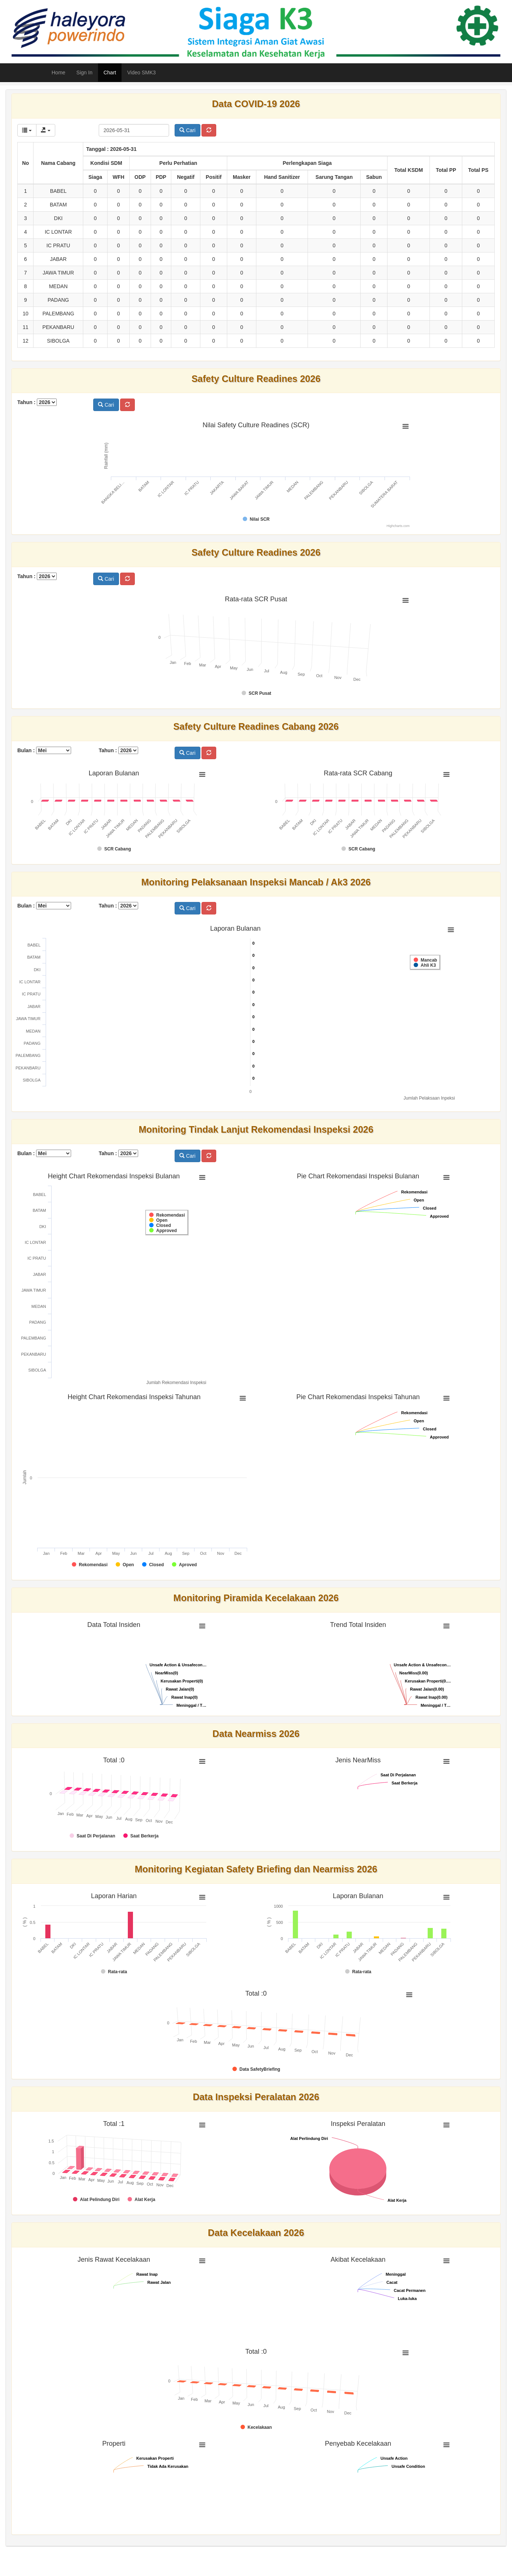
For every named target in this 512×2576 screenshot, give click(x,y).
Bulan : (44, 750)
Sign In (84, 72)
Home (58, 72)
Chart (110, 72)
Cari (187, 130)
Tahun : (37, 402)
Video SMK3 (141, 72)
